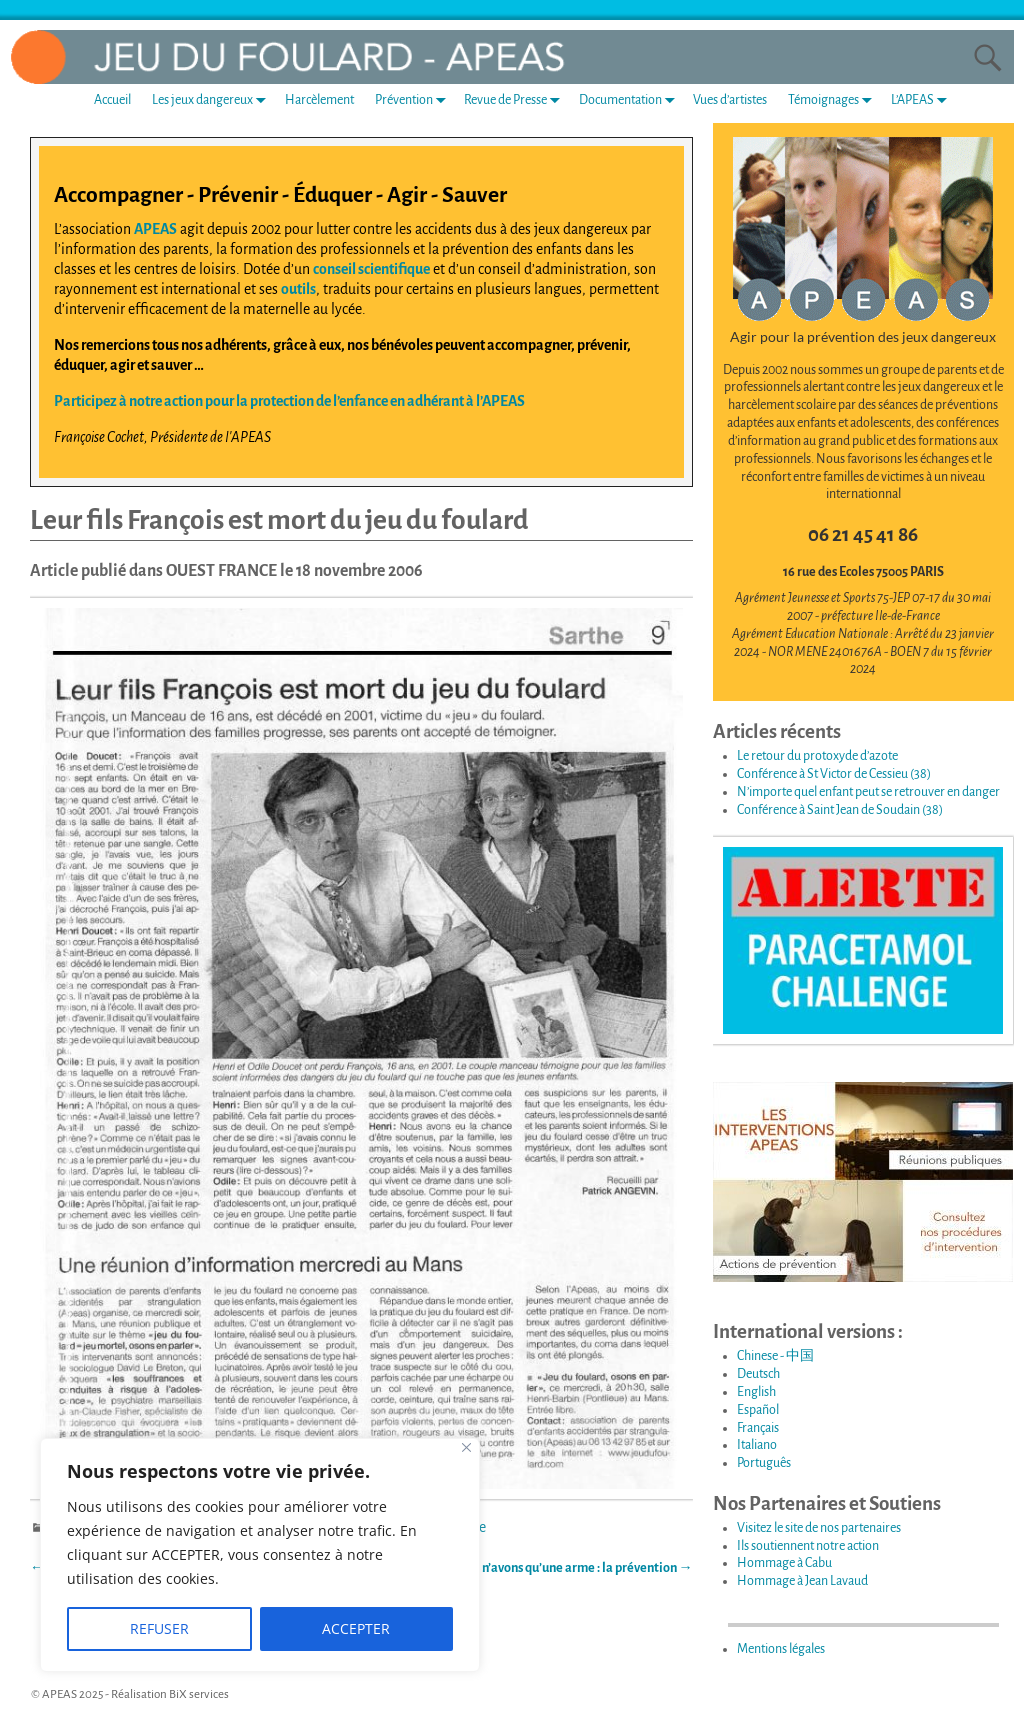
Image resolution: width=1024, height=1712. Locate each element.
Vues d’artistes (730, 100)
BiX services (199, 1694)
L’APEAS (923, 99)
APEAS (155, 229)
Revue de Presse (516, 99)
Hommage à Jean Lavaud (802, 1581)
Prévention (414, 99)
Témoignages (834, 99)
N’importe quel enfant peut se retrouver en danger (868, 792)
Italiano (757, 1445)
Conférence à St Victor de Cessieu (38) (834, 774)
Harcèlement (319, 100)
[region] (260, 1555)
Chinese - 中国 (775, 1356)
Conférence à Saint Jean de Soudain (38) (840, 810)
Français (758, 1428)
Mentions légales (781, 1649)
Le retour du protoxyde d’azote (817, 756)
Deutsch (758, 1374)
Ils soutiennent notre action (808, 1546)
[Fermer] (466, 1447)
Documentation (631, 99)
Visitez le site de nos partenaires (819, 1528)
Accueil (112, 100)
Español (758, 1410)
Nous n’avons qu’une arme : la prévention (572, 1568)
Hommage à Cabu (784, 1563)
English (756, 1392)
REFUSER (159, 1628)
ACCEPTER (356, 1628)
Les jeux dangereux (213, 99)
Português (764, 1463)
